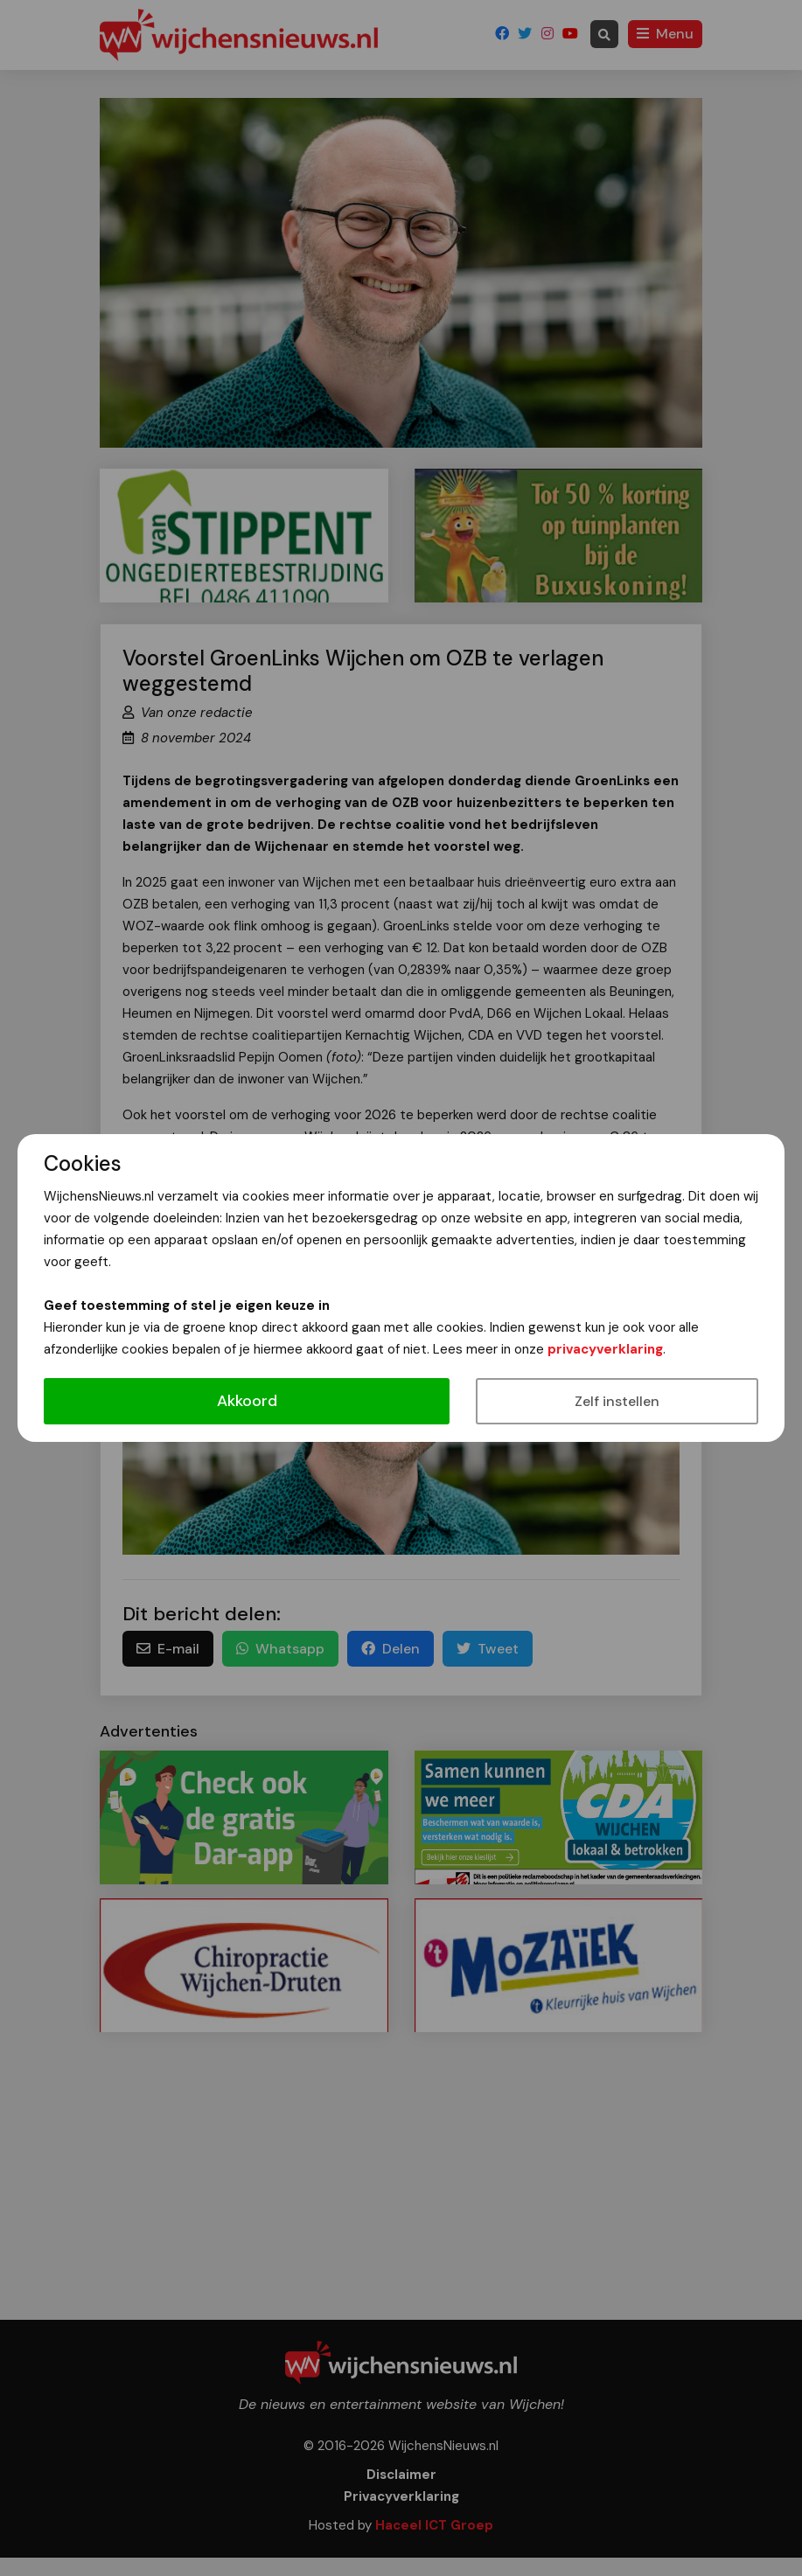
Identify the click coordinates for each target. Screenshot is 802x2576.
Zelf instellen (617, 1401)
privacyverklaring (605, 1349)
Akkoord (247, 1400)
